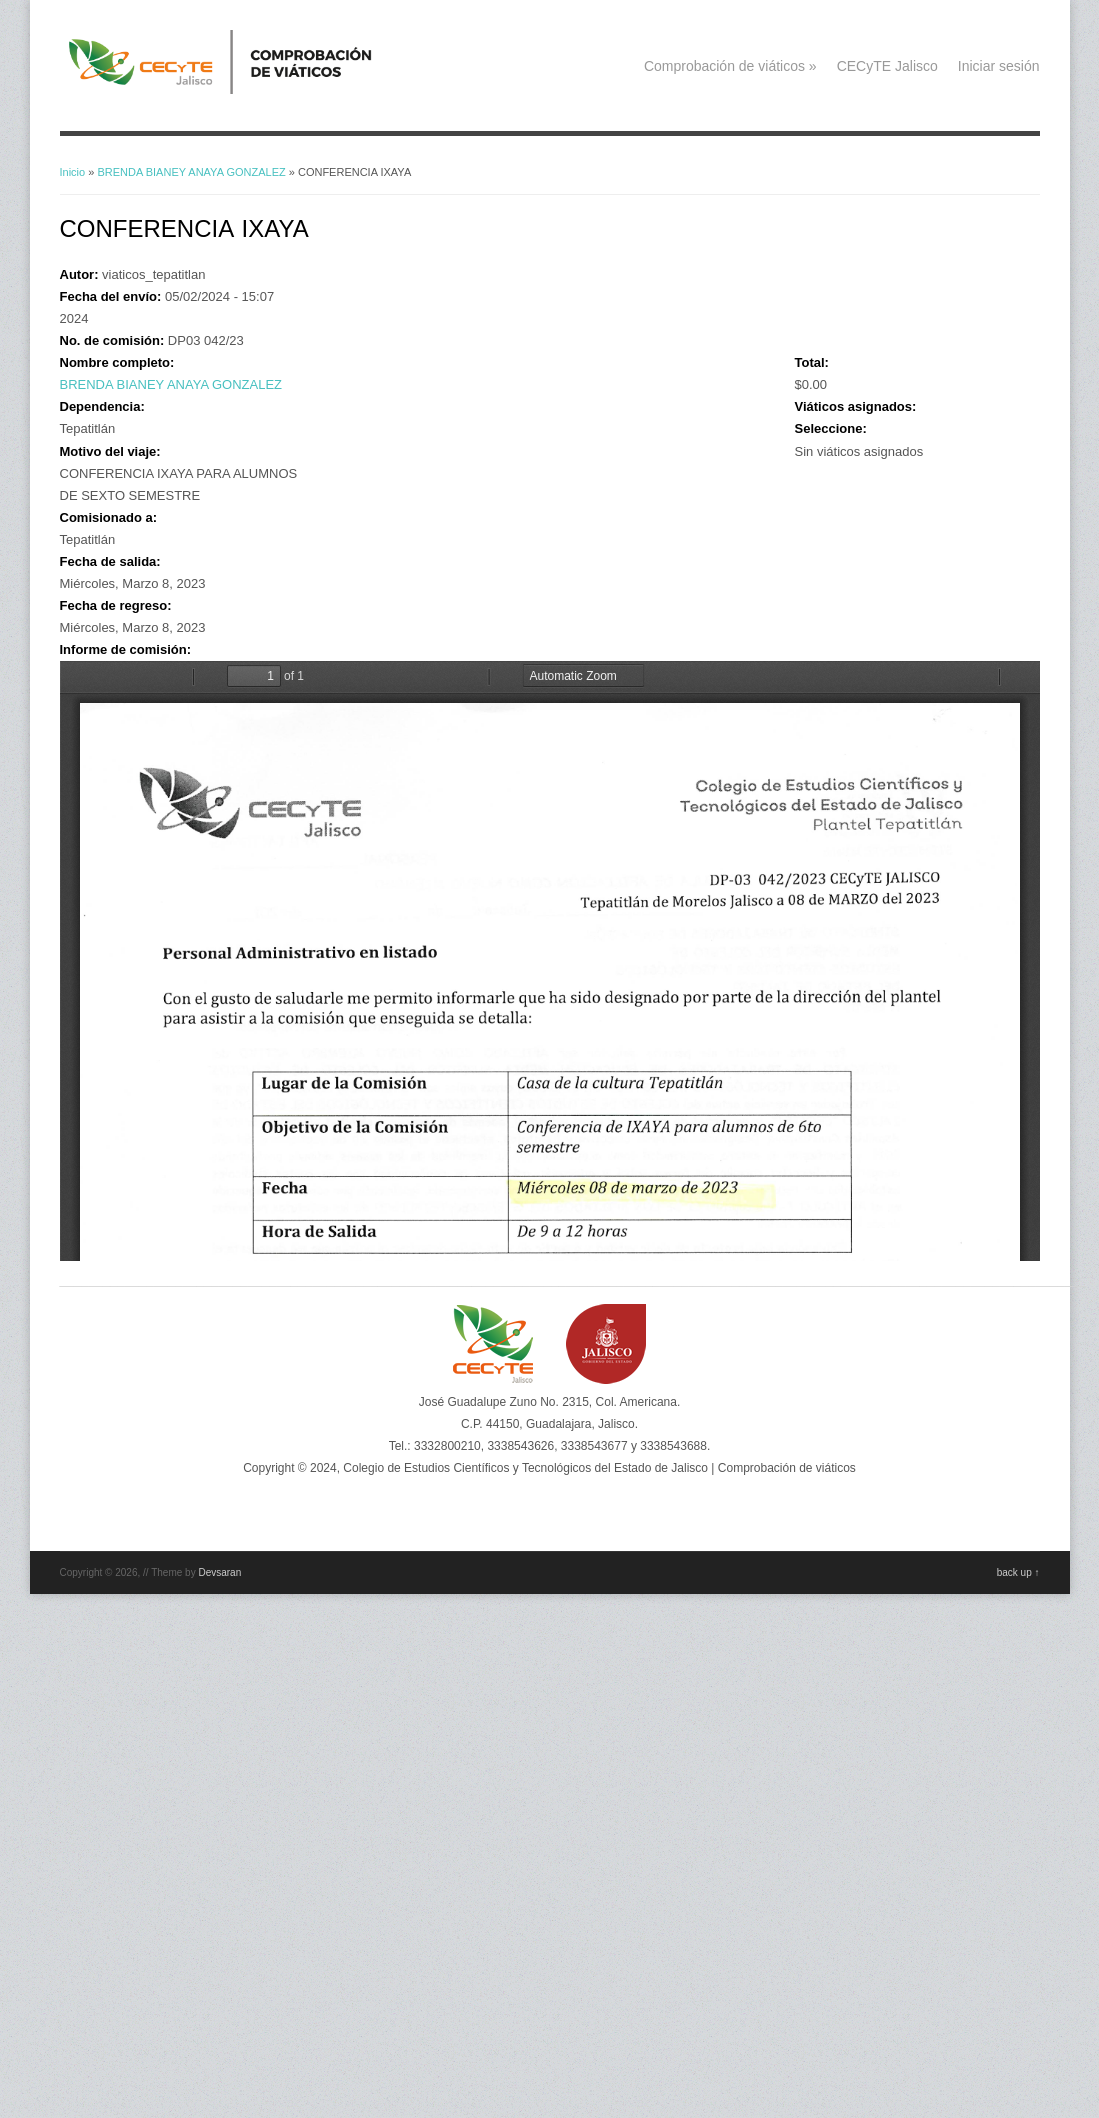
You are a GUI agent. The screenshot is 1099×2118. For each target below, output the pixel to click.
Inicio (73, 172)
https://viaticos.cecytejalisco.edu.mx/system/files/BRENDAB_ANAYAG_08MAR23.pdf (550, 961)
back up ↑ (1018, 1572)
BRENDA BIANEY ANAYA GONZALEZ (191, 172)
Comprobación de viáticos (730, 66)
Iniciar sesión (999, 66)
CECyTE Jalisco (887, 66)
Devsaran (219, 1572)
